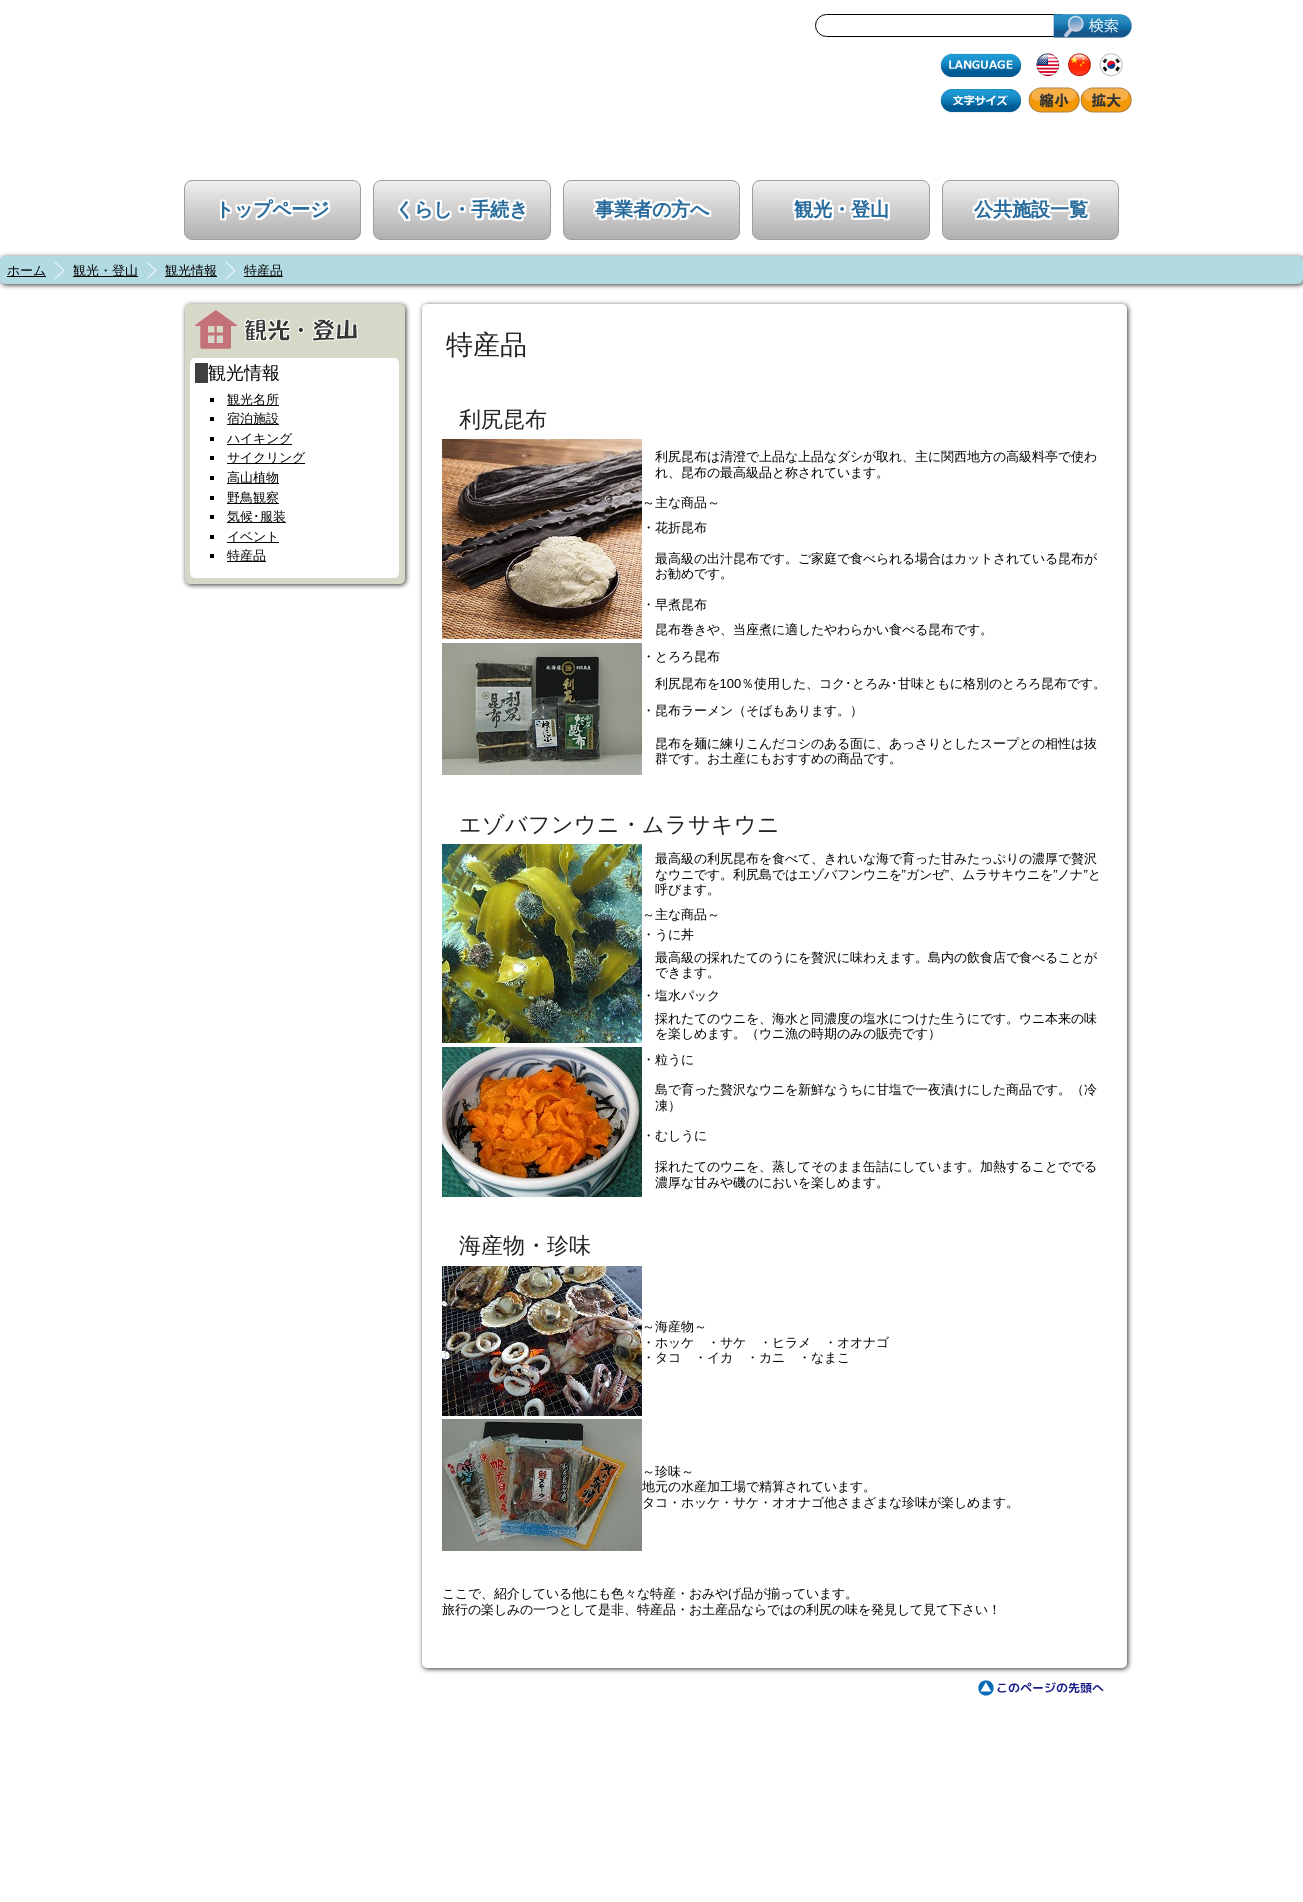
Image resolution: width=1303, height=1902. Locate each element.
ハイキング (259, 438)
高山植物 (253, 477)
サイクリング (266, 457)
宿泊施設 (253, 418)
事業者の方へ (652, 209)
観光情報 (191, 270)
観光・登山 (841, 209)
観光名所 (253, 399)
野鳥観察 (253, 497)
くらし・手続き (461, 209)
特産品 (263, 270)
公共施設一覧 (1031, 209)
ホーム (26, 270)
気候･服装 (256, 516)
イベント (253, 536)
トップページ (272, 209)
